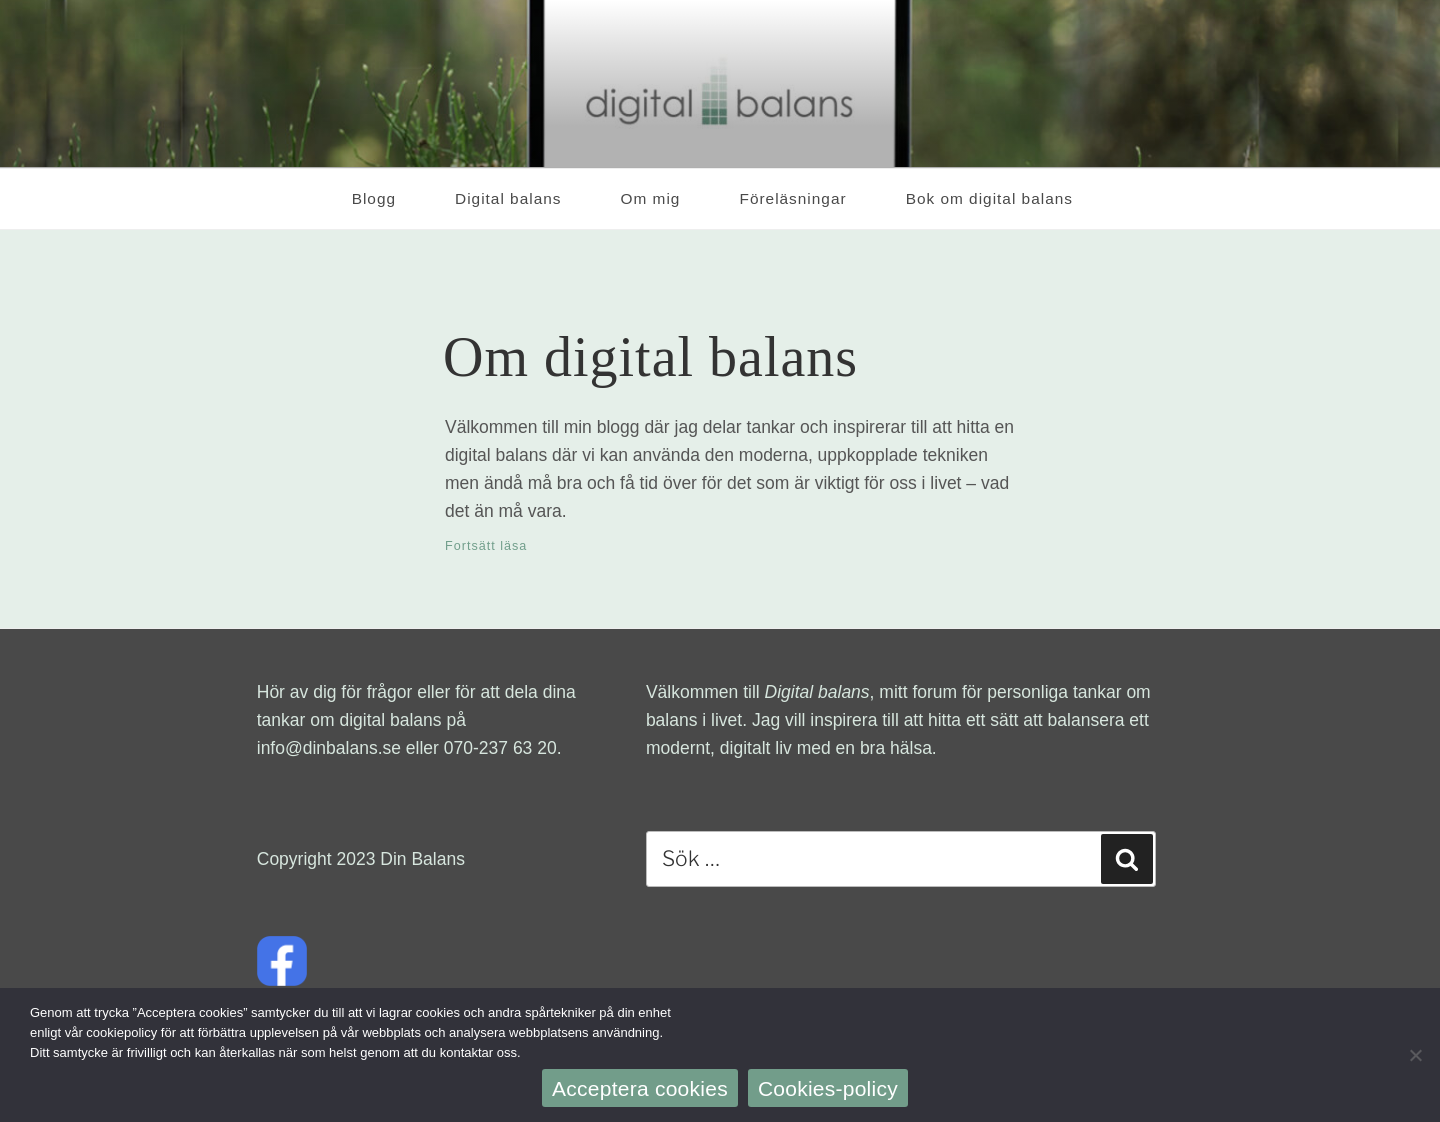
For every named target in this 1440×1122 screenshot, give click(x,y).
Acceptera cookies (640, 1088)
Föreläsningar (792, 198)
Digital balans (508, 198)
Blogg (374, 198)
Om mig (651, 198)
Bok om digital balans (1000, 198)
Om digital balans (650, 357)
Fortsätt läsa (486, 546)
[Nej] (1415, 1055)
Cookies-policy (828, 1088)
